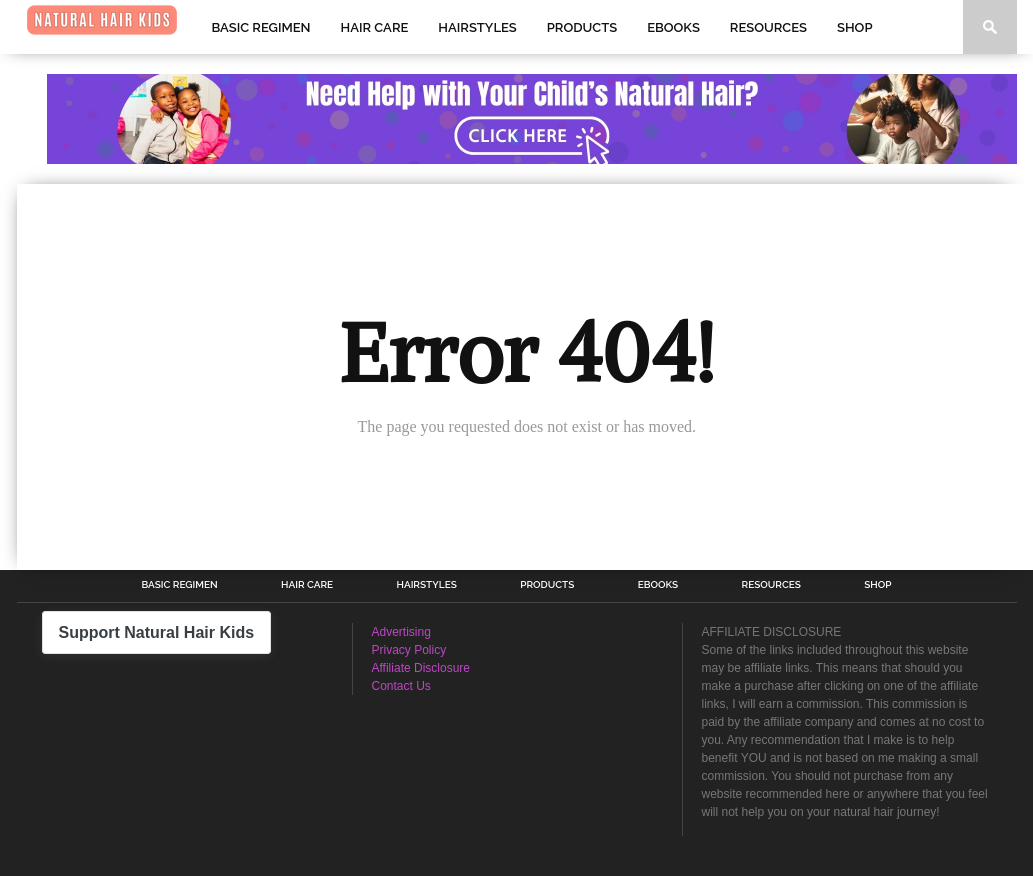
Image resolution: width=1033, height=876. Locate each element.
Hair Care (375, 27)
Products (582, 27)
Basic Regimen (261, 27)
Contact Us (401, 686)
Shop (854, 27)
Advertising (401, 632)
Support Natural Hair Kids (157, 632)
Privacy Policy (409, 650)
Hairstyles (477, 27)
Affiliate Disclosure (421, 668)
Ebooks (673, 27)
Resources (768, 27)
